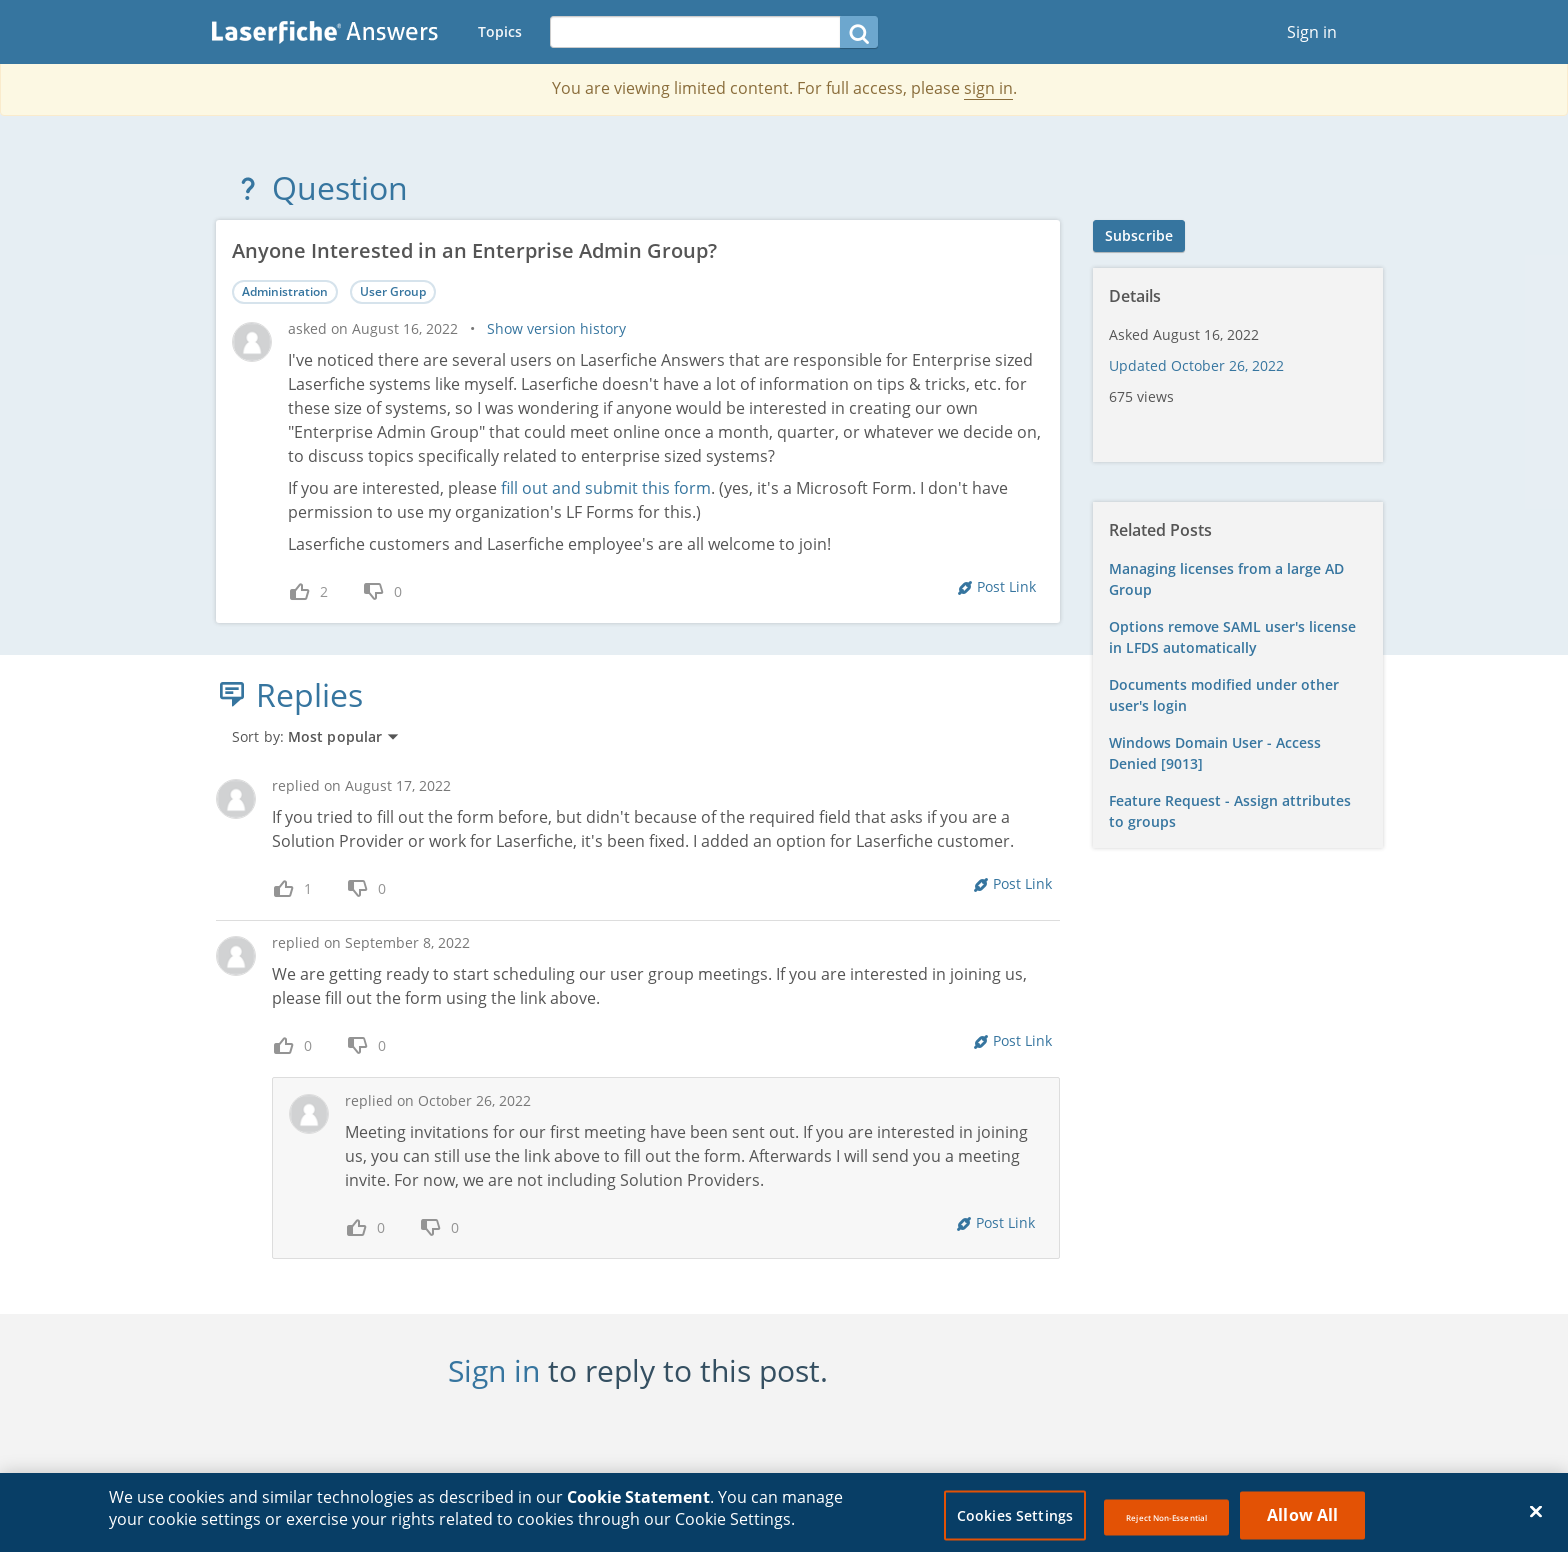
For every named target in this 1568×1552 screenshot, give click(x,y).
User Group (393, 291)
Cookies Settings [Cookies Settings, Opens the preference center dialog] (1015, 1521)
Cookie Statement (638, 1504)
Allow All (1302, 1521)
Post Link (1006, 586)
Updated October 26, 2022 (1196, 365)
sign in (988, 88)
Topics (500, 31)
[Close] (1536, 1518)
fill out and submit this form (606, 488)
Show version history (556, 328)
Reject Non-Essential (1166, 1523)
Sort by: (316, 736)
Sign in (1312, 32)
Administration (285, 291)
